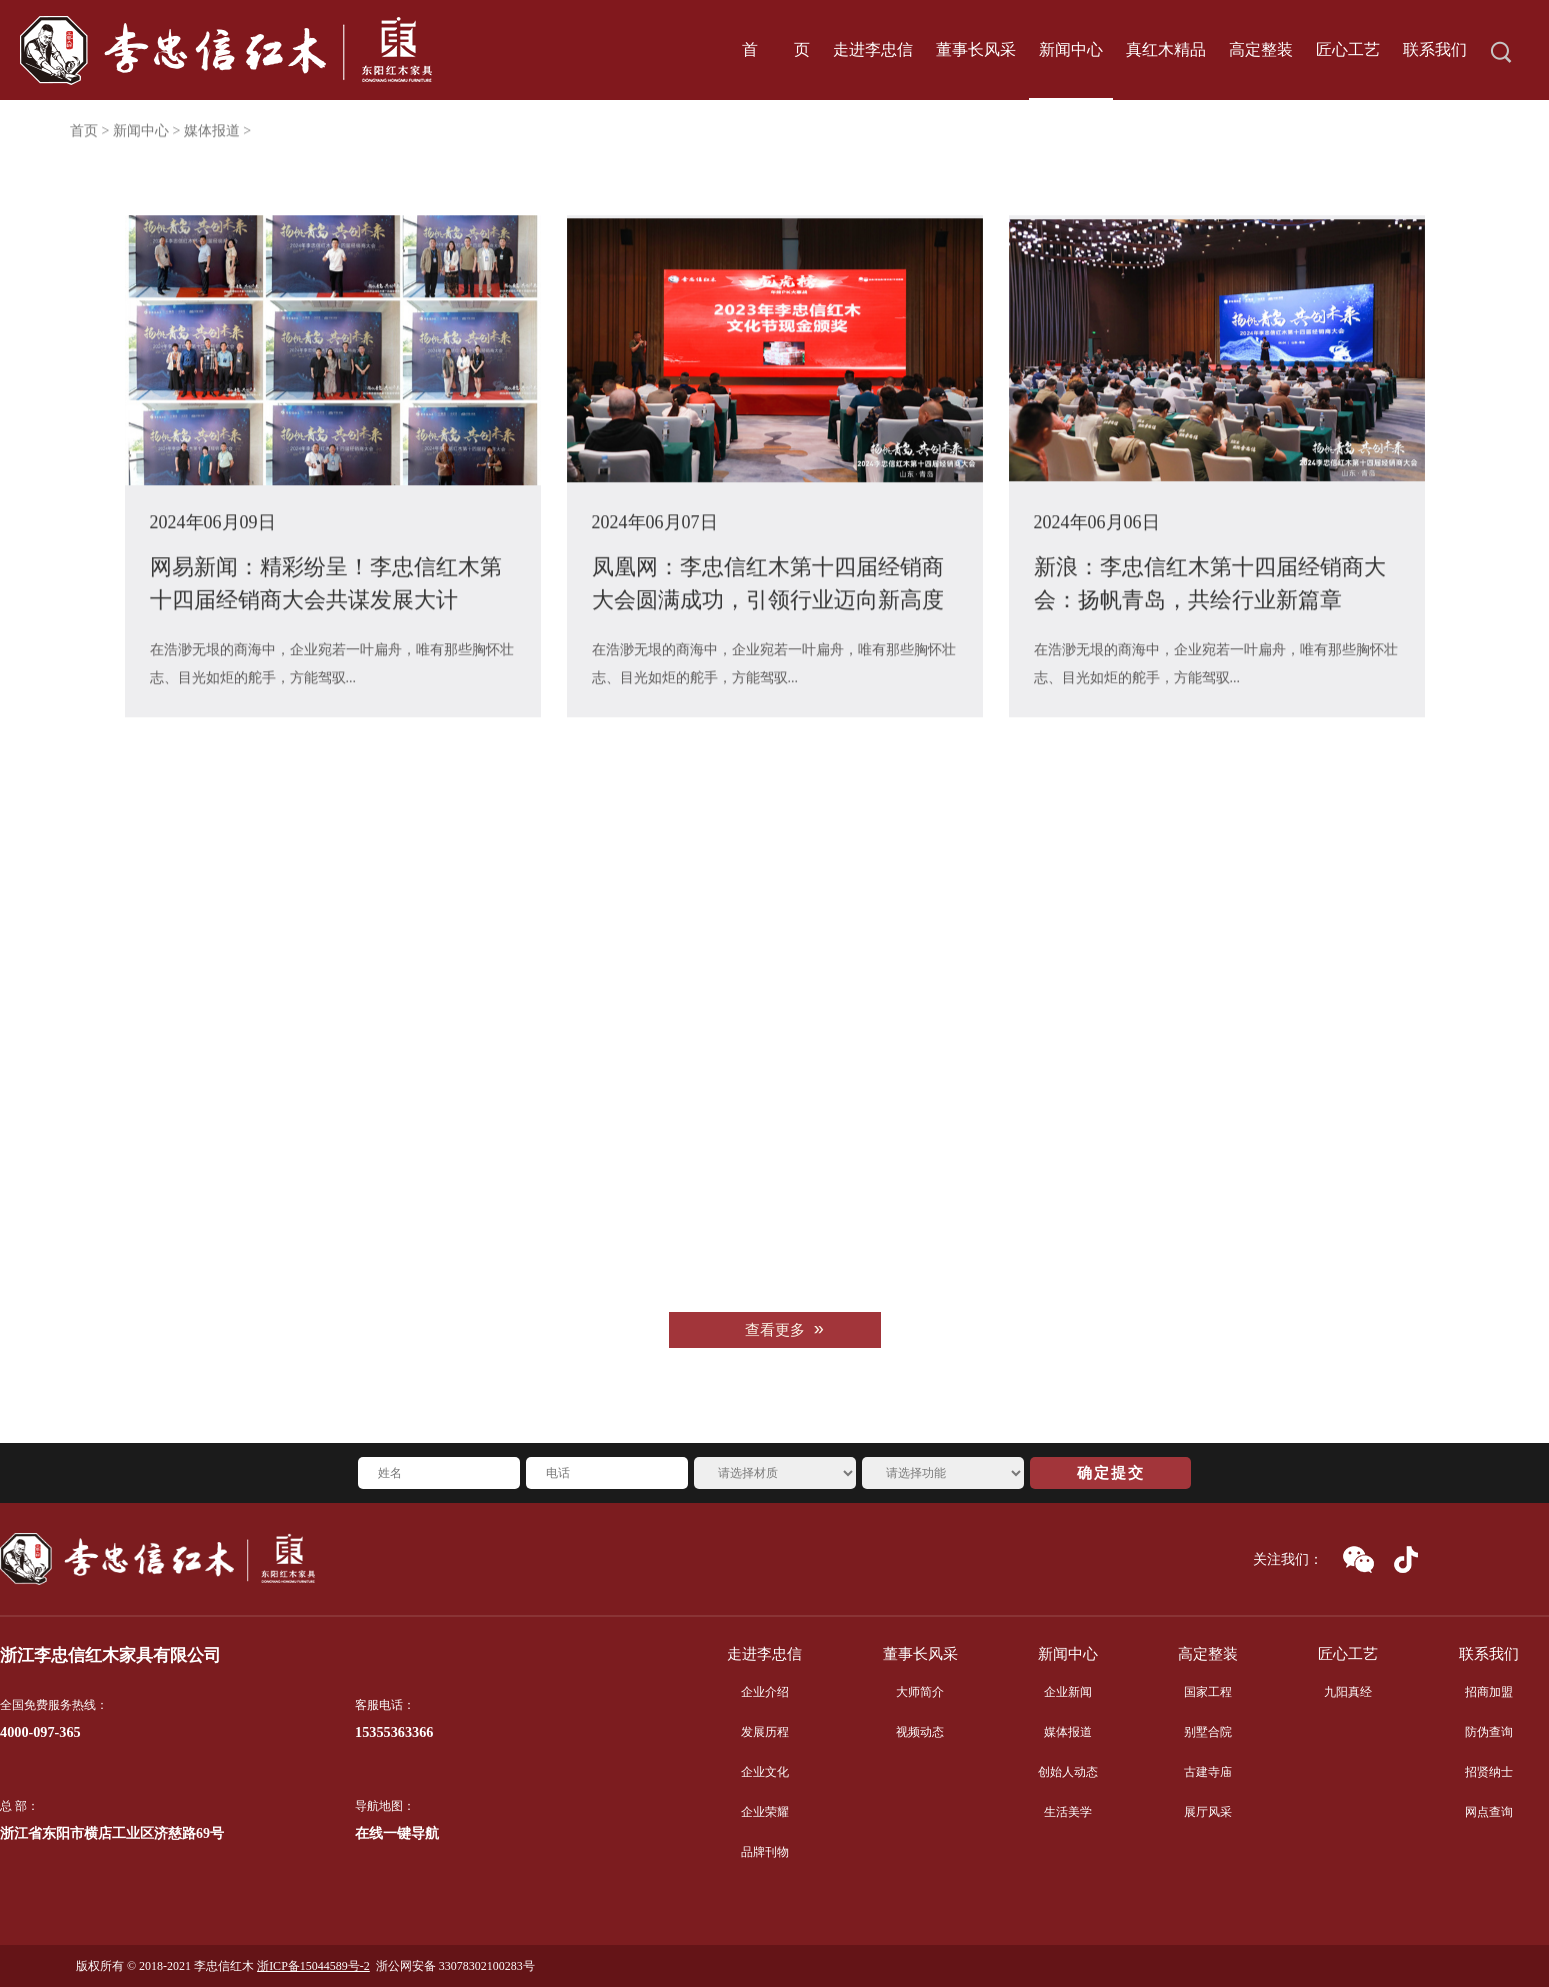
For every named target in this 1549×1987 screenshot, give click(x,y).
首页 (84, 136)
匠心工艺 (1348, 1654)
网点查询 (1489, 1812)
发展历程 (765, 1732)
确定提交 (1111, 1473)
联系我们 (1489, 1654)
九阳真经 (1348, 1692)
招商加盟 (1489, 1692)
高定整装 (1208, 1654)
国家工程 (1208, 1692)
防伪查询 (1489, 1732)
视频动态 (920, 1732)
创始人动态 (1068, 1772)
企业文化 (765, 1772)
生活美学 (1068, 1812)
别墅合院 (1208, 1732)
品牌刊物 (765, 1852)
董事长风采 (920, 1654)
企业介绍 (765, 1692)
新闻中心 (141, 136)
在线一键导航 (397, 1833)
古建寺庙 (1208, 1772)
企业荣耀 (765, 1812)
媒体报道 (1068, 1732)
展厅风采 (1208, 1812)
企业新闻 (1068, 1692)
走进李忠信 (764, 1654)
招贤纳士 (1489, 1772)
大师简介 (920, 1692)
